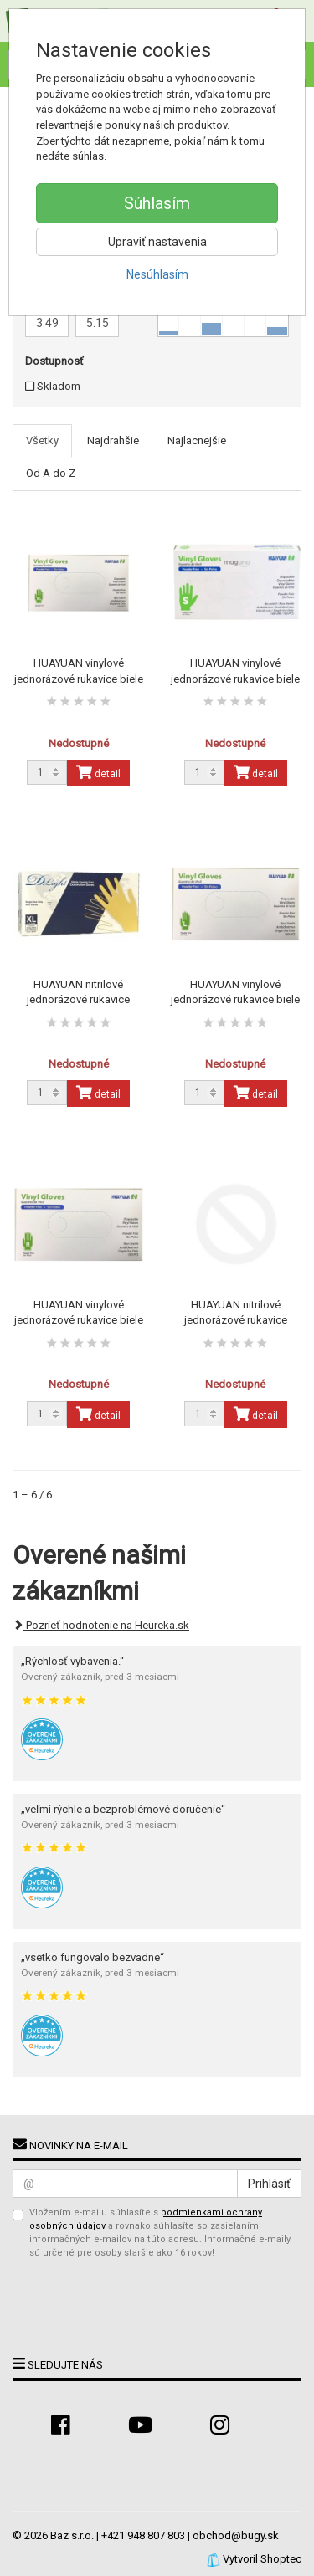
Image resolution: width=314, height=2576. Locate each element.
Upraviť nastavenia (157, 241)
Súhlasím (157, 203)
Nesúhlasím (157, 274)
